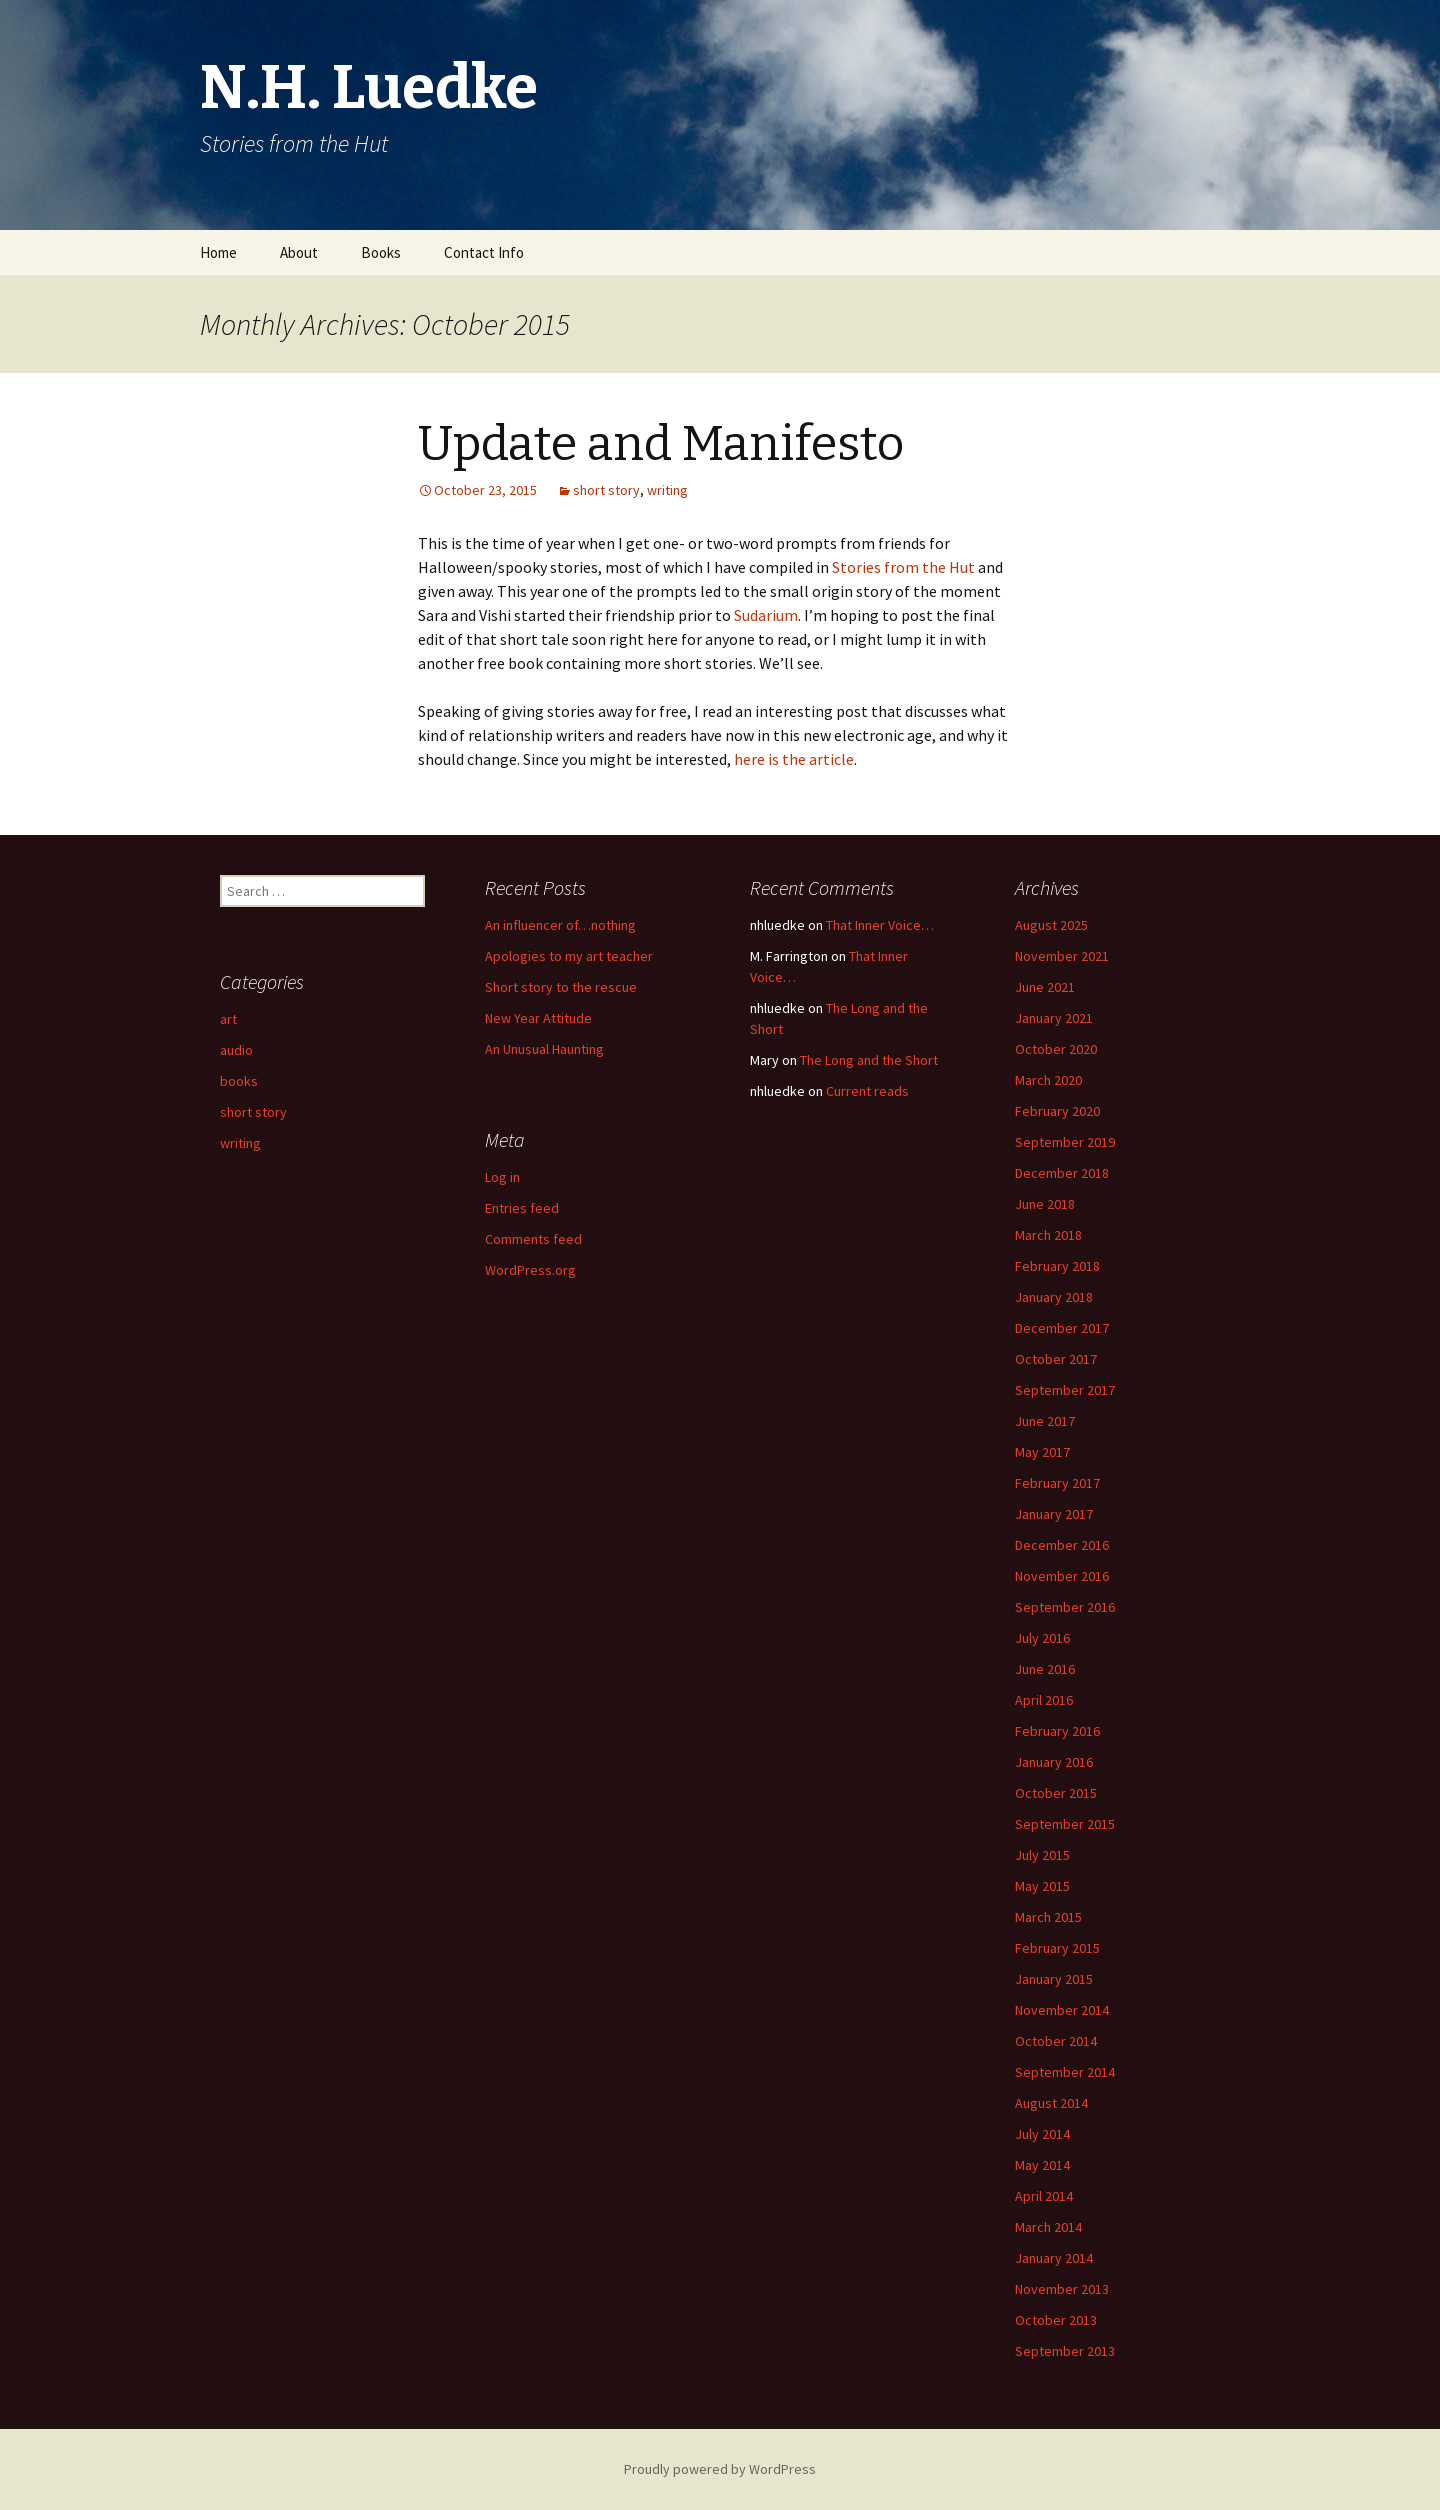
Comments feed (533, 1239)
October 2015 (1056, 1793)
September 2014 (1065, 2072)
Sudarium (766, 615)
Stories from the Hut (903, 567)
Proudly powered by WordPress (720, 2469)
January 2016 (1054, 1762)
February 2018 (1057, 1266)
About (299, 252)
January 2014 (1054, 2258)
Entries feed (522, 1208)
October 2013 (1056, 2320)
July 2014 (1042, 2134)
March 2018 (1048, 1235)
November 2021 (1062, 956)
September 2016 (1065, 1607)
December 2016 (1062, 1545)
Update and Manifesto (661, 444)
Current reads (867, 1091)
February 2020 (1057, 1111)
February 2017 (1057, 1483)
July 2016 (1042, 1638)
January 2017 (1054, 1514)
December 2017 (1062, 1328)
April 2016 (1044, 1700)
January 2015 (1054, 1979)
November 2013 (1062, 2289)
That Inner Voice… (880, 925)
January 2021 (1054, 1018)
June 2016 (1045, 1669)
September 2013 (1065, 2351)
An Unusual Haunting (544, 1049)
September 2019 (1065, 1142)
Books (381, 252)
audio (236, 1050)
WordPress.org (530, 1270)
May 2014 (1042, 2165)
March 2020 (1048, 1080)
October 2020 (1056, 1049)
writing (667, 490)
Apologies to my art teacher (569, 956)
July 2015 (1042, 1855)
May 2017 (1042, 1452)
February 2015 (1057, 1948)
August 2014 (1051, 2103)
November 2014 (1062, 2010)
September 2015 (1065, 1824)
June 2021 (1045, 987)
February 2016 (1057, 1731)
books (239, 1081)
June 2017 (1045, 1421)
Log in (502, 1177)
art (228, 1019)
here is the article (794, 759)
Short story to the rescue (561, 987)
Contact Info (484, 252)
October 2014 (1056, 2041)
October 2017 (1056, 1359)
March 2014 (1048, 2227)
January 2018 (1054, 1297)
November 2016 (1062, 1576)
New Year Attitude (538, 1018)
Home (218, 252)
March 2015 (1048, 1917)
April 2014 (1044, 2196)
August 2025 (1051, 925)
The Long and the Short (869, 1060)
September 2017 (1065, 1390)
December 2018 (1062, 1173)
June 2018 (1045, 1204)
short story (606, 490)
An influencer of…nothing (560, 925)
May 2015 (1042, 1886)
